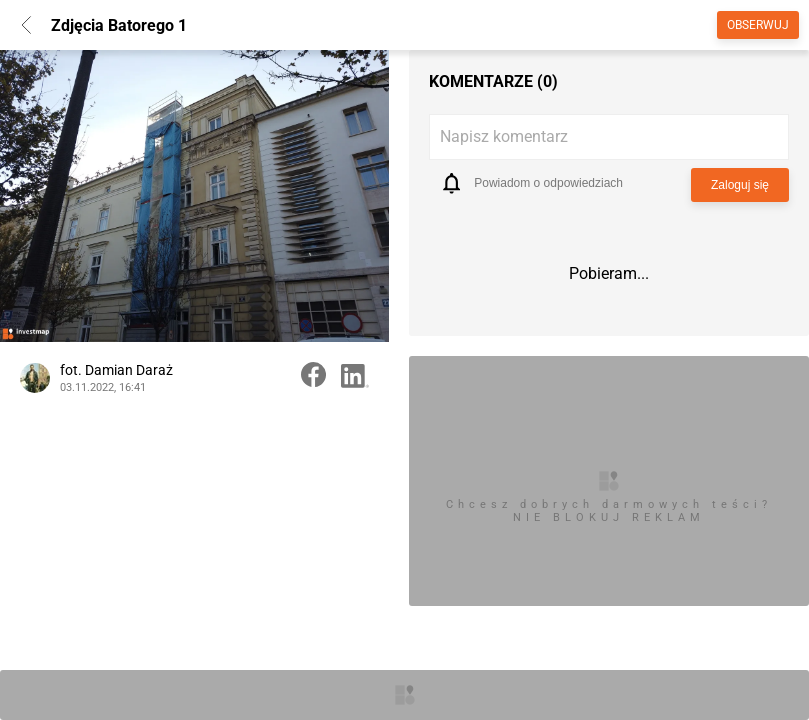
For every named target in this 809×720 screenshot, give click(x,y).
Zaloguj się (740, 185)
